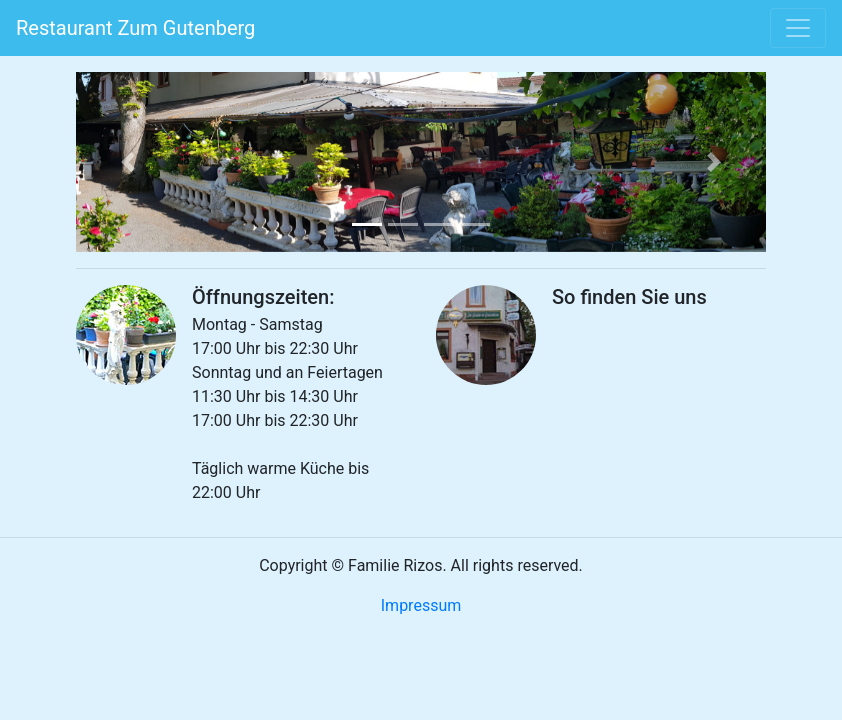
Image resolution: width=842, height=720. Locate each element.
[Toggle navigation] (798, 28)
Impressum (421, 605)
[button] (128, 162)
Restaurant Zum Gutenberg (135, 28)
